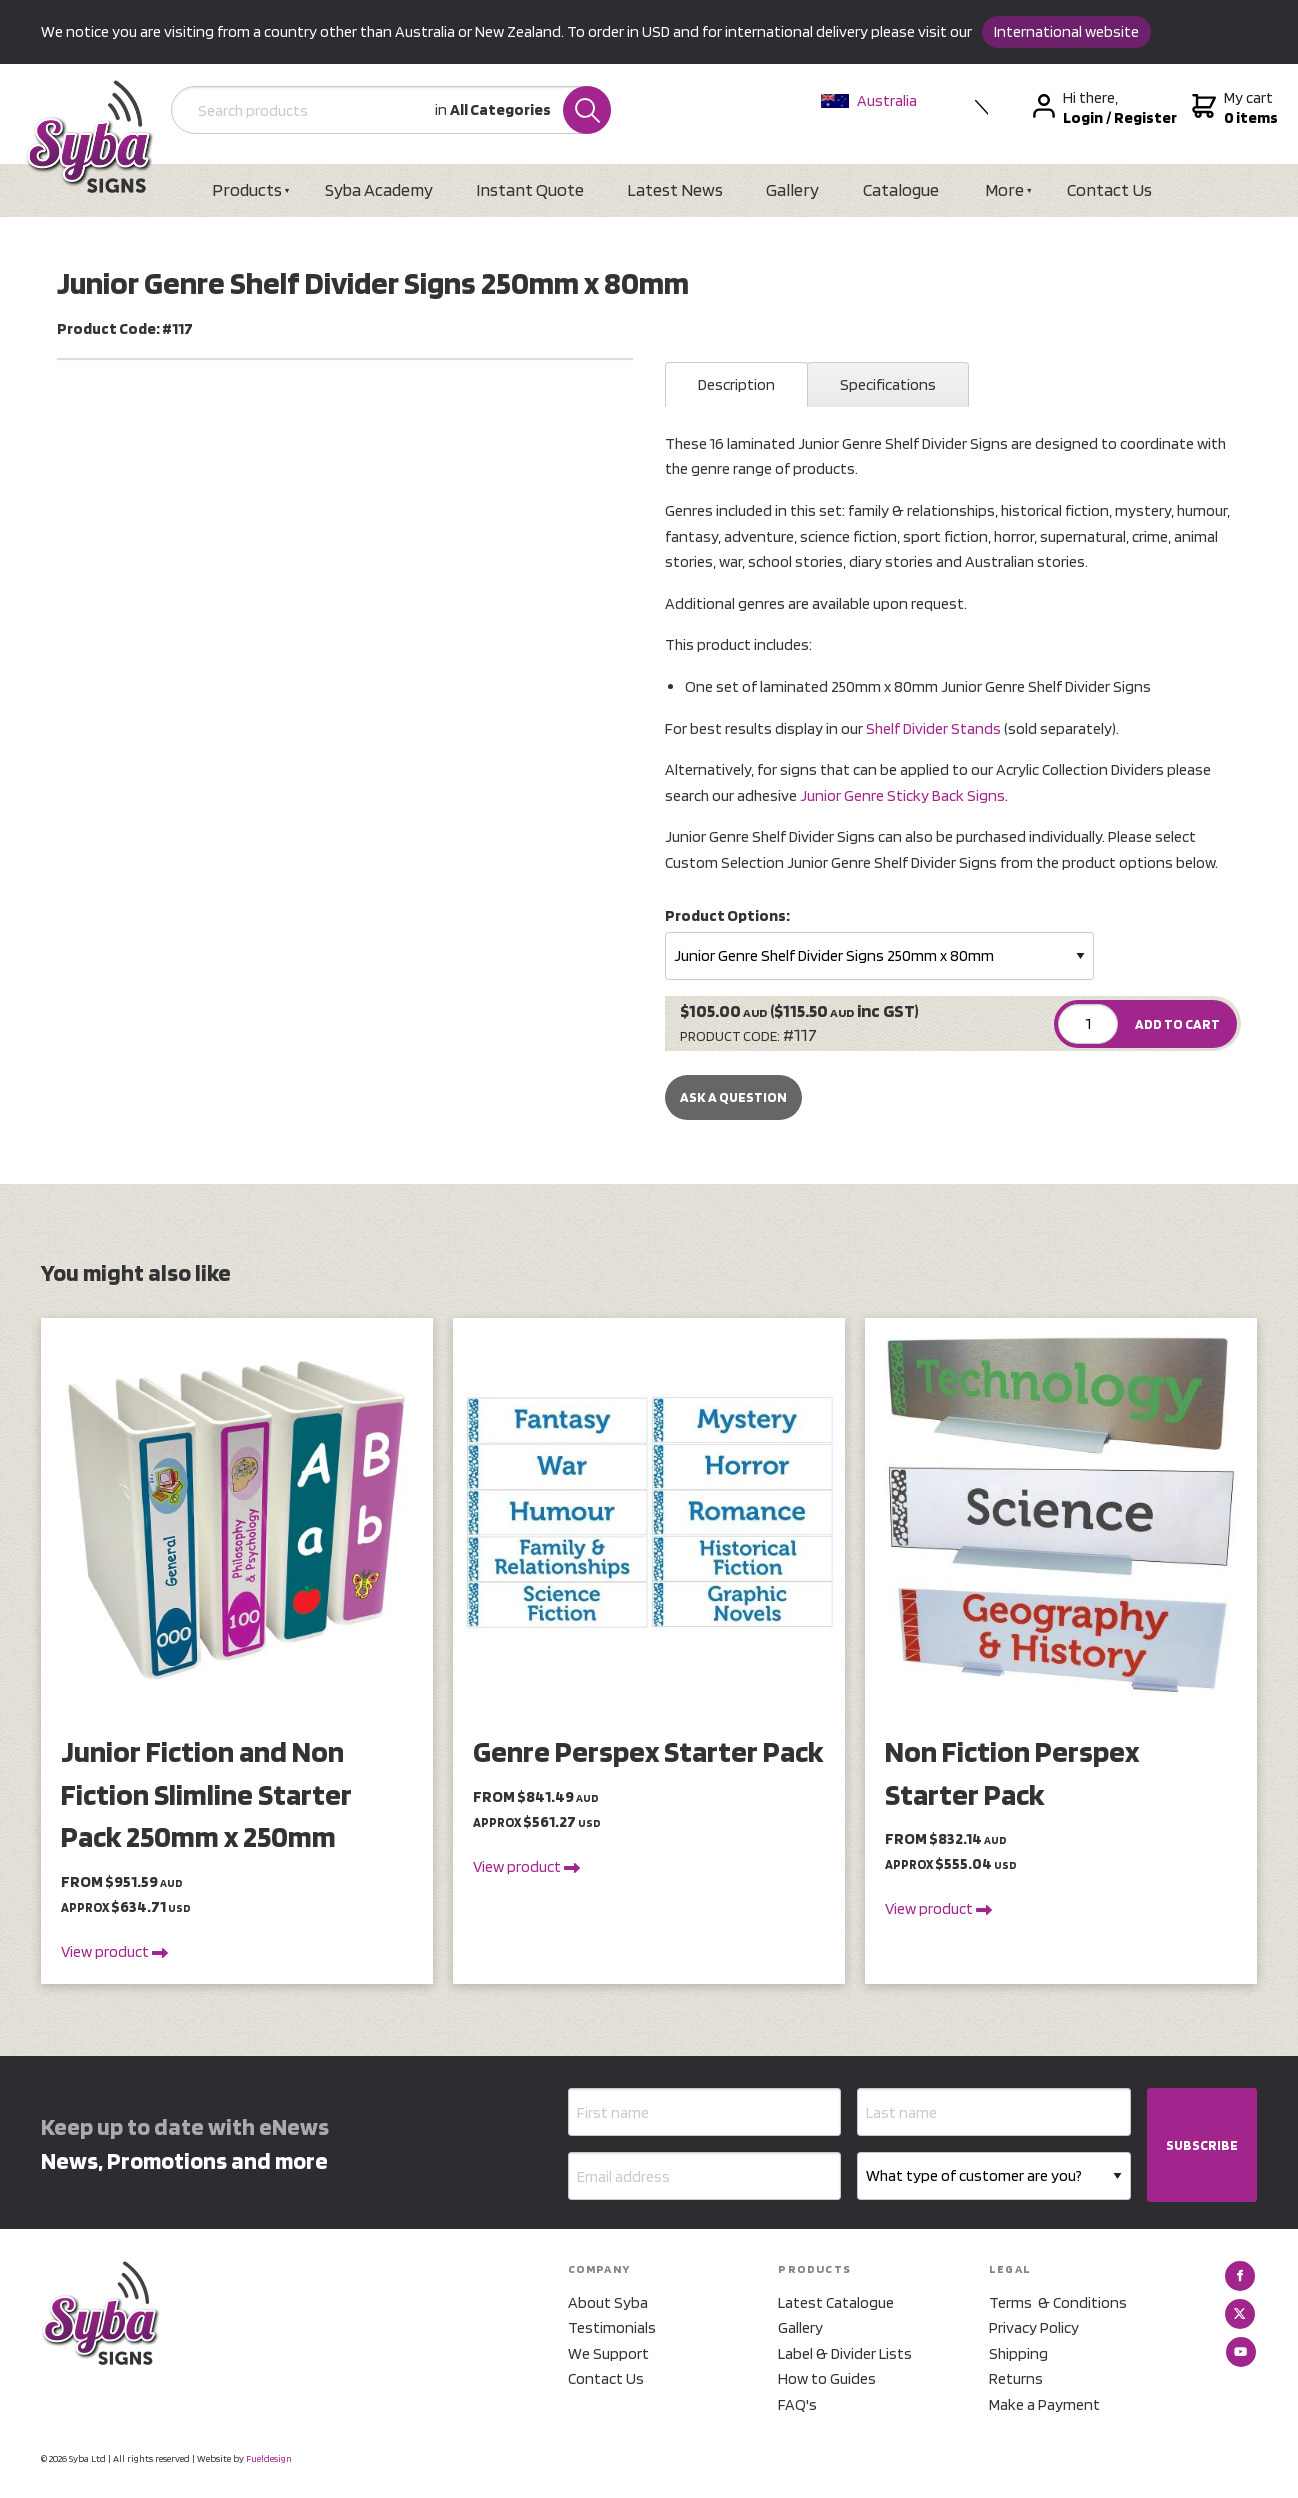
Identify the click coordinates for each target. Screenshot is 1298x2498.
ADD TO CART (1177, 1024)
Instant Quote (530, 189)
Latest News (675, 189)
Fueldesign (269, 2458)
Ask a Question (733, 1097)
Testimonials (612, 2327)
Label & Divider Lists (845, 2353)
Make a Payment (1044, 2404)
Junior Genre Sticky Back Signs (902, 795)
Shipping (1018, 2353)
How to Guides (827, 2378)
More (1004, 189)
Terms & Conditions (1058, 2302)
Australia (869, 100)
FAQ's (797, 2404)
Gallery (792, 189)
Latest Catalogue (836, 2302)
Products (247, 189)
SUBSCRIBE (1202, 2145)
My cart (1232, 108)
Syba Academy (379, 189)
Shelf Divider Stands (933, 728)
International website (1066, 31)
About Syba (608, 2302)
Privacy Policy (1034, 2327)
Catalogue (901, 189)
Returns (1016, 2378)
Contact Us (1109, 189)
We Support (608, 2353)
